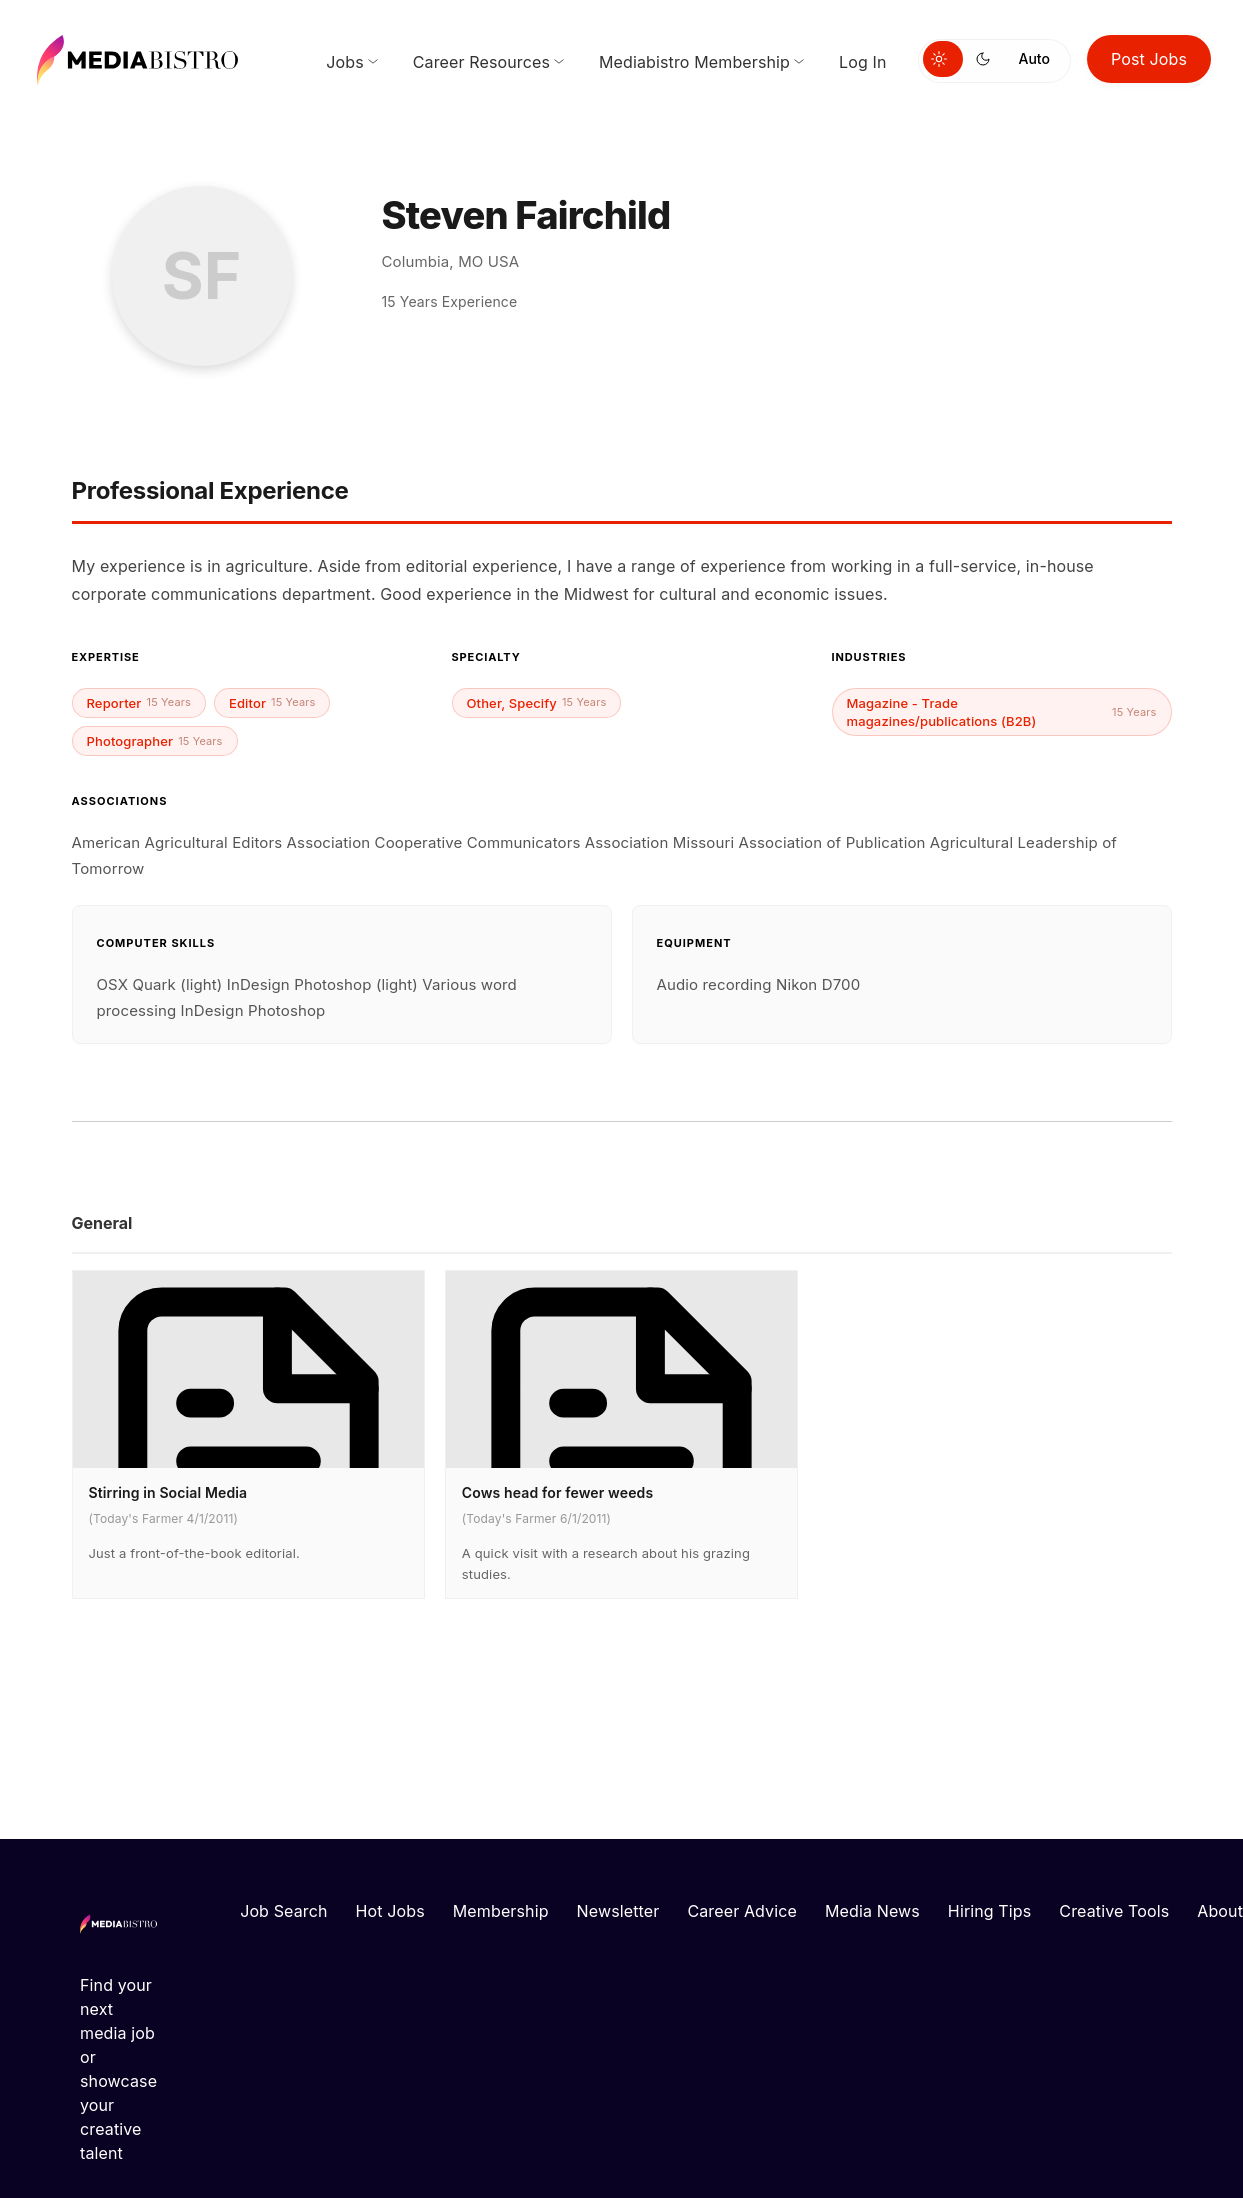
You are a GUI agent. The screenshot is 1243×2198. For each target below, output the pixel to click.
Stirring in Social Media (168, 1492)
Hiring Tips (989, 1911)
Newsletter (618, 1911)
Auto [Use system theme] (1034, 58)
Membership (501, 1911)
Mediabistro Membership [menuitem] (694, 62)
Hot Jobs (390, 1911)
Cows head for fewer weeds (557, 1492)
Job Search (283, 1911)
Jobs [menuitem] (345, 62)
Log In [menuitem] (862, 62)
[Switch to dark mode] (987, 59)
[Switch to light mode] (943, 59)
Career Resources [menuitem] (481, 62)
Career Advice (742, 1911)
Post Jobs (1149, 59)
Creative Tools (1114, 1911)
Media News (872, 1911)
